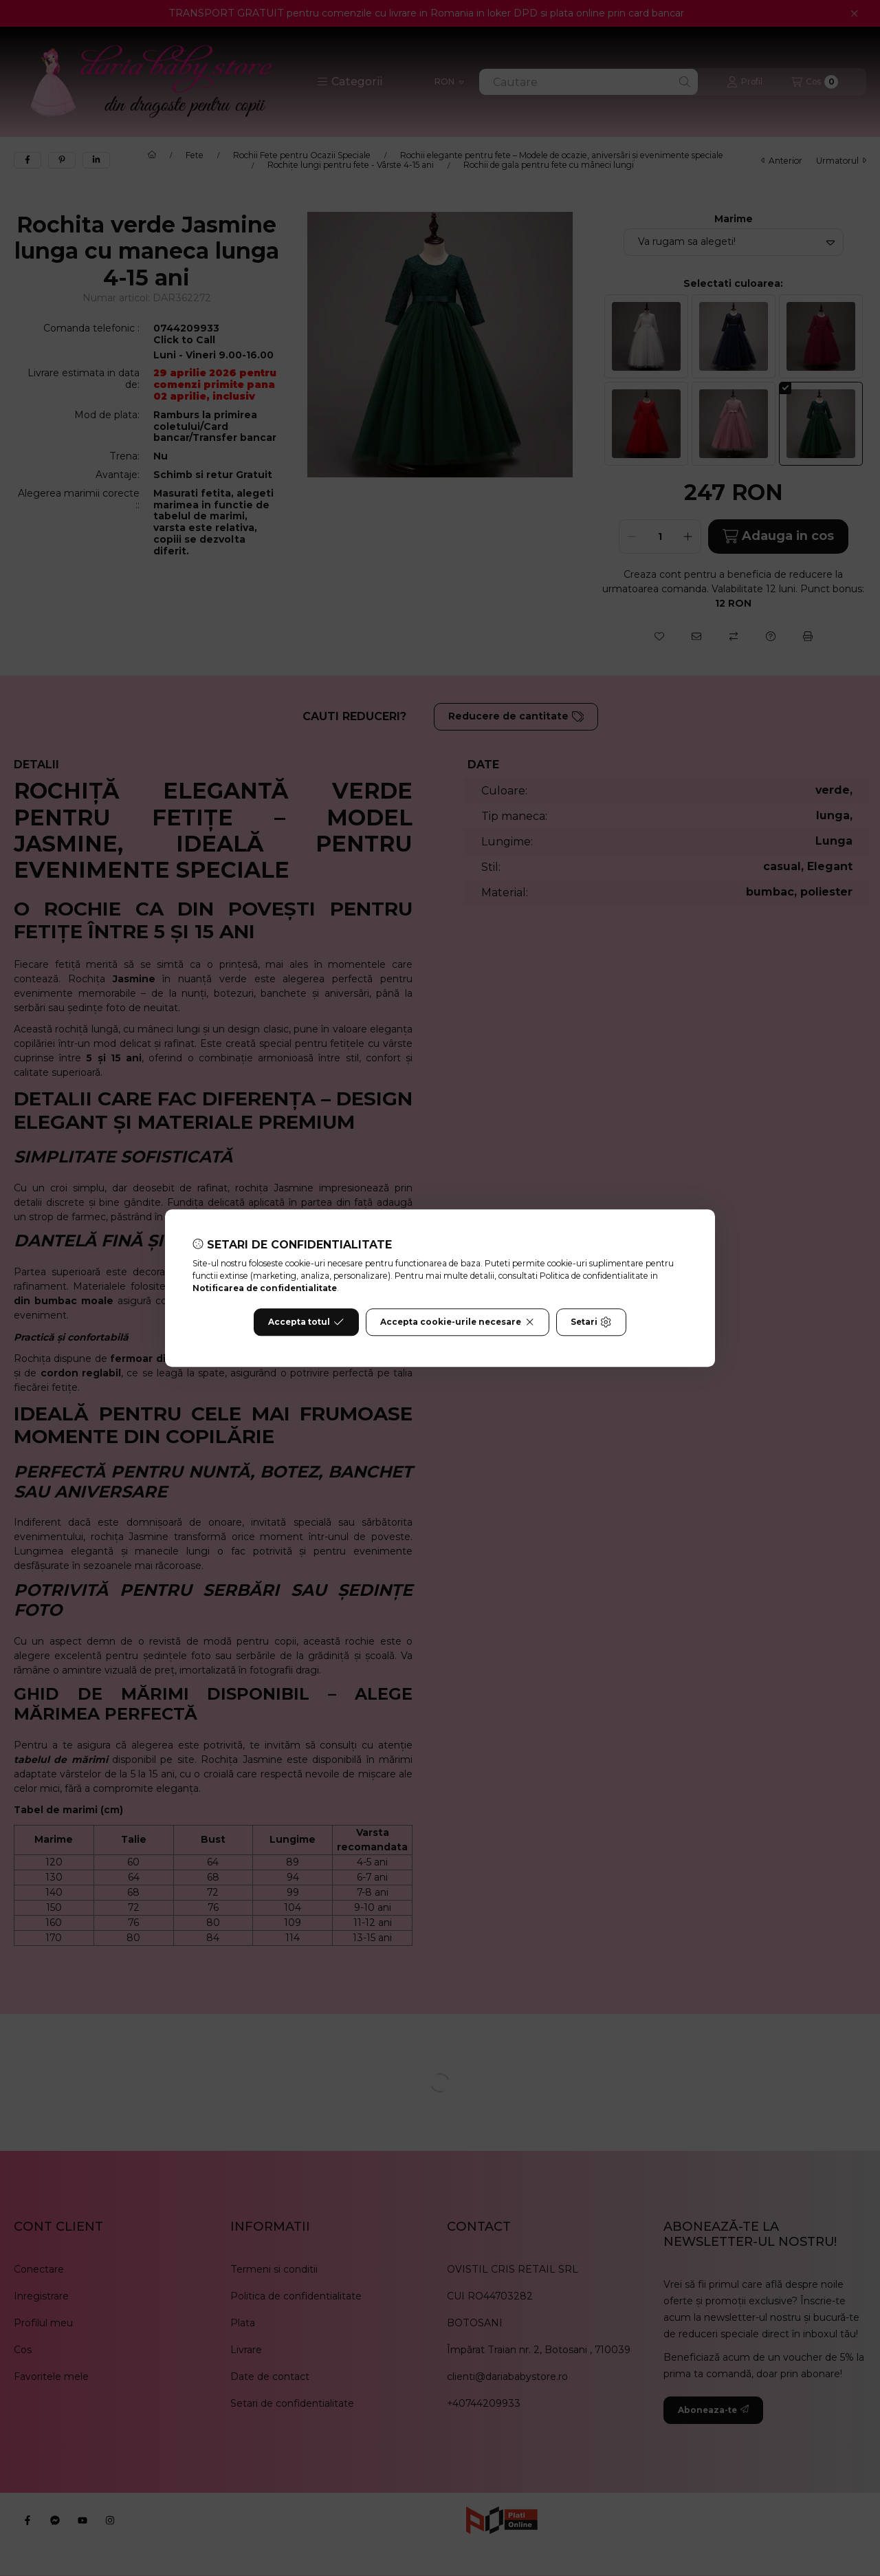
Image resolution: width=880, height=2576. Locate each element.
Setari (591, 1322)
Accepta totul (306, 1322)
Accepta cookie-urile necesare (457, 1322)
